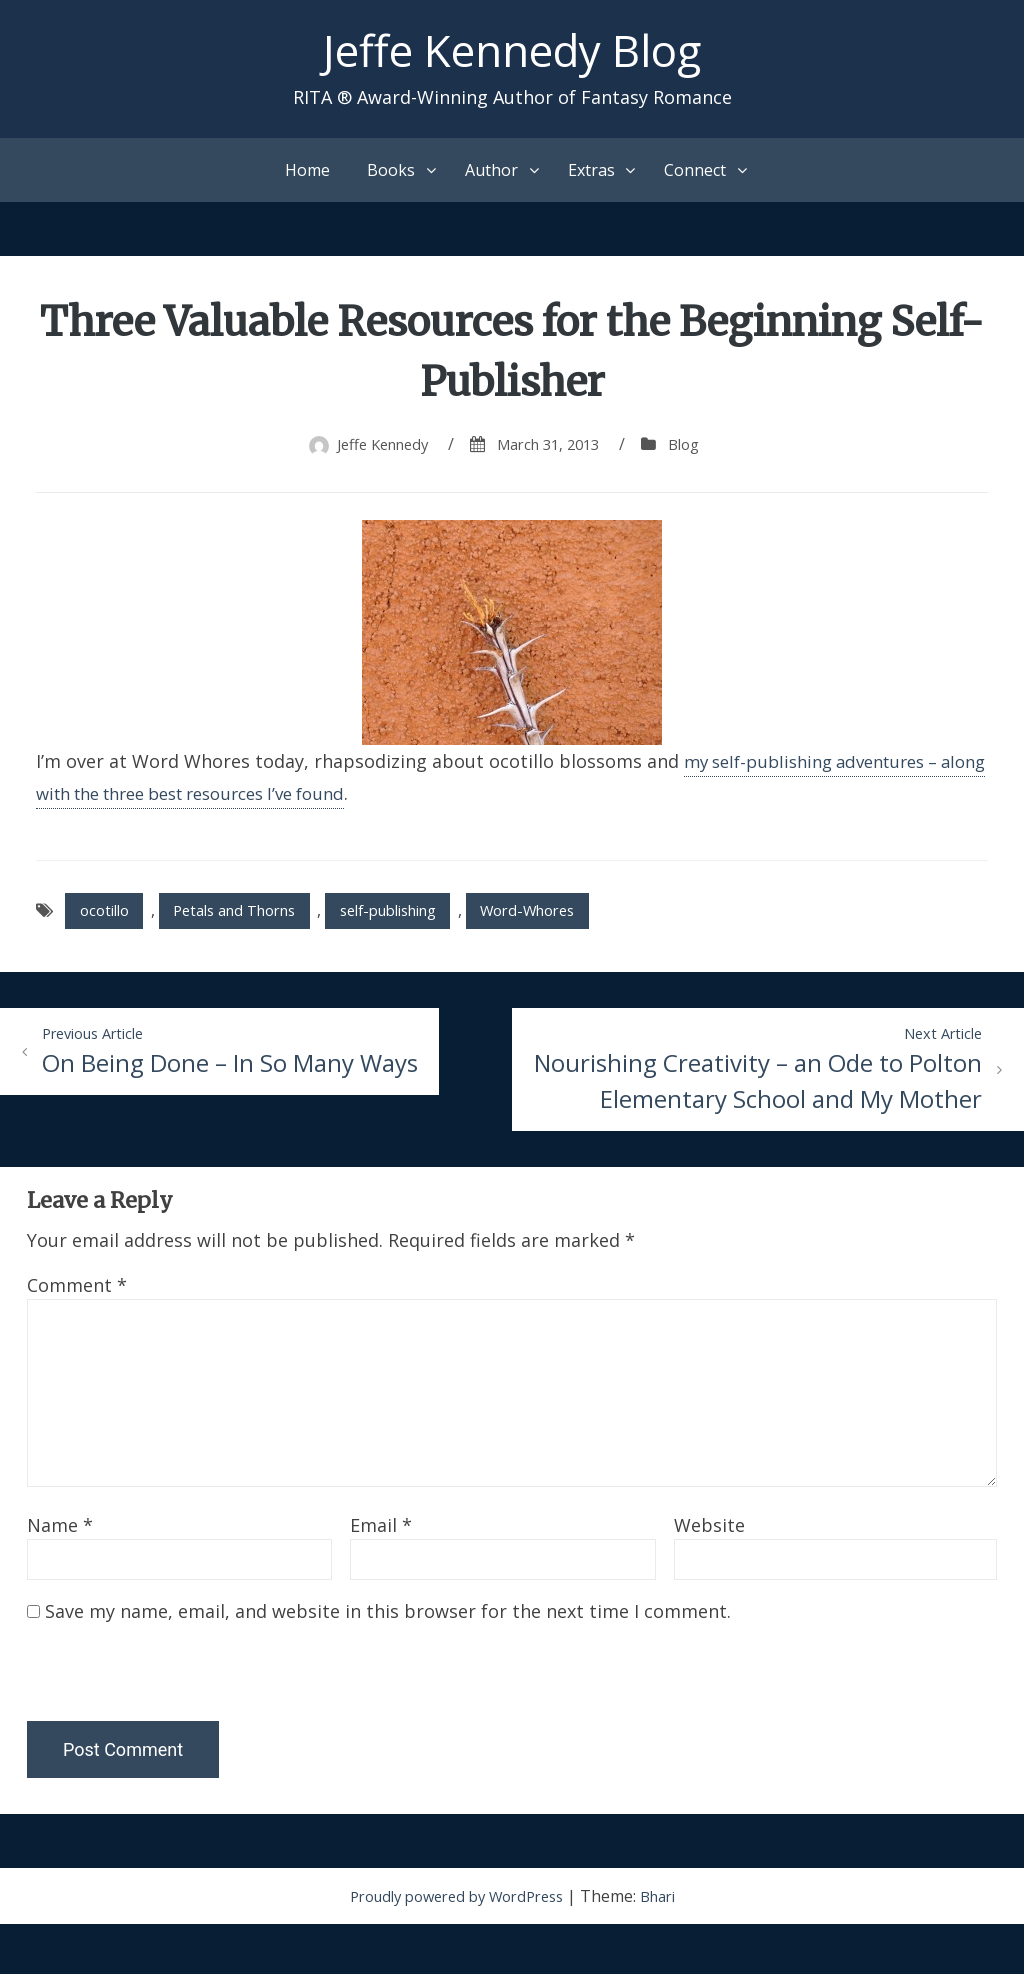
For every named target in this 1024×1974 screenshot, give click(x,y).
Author (491, 176)
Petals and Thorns (253, 919)
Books (391, 176)
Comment (77, 1335)
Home (307, 176)
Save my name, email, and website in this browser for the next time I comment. (388, 1661)
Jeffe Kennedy (374, 450)
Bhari (669, 1946)
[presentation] (164, 1728)
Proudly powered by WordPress (455, 1946)
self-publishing (426, 919)
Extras (591, 176)
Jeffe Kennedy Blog (512, 53)
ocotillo (108, 919)
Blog (695, 450)
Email (381, 1575)
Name (60, 1575)
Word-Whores (584, 919)
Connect (695, 176)
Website (709, 1575)
